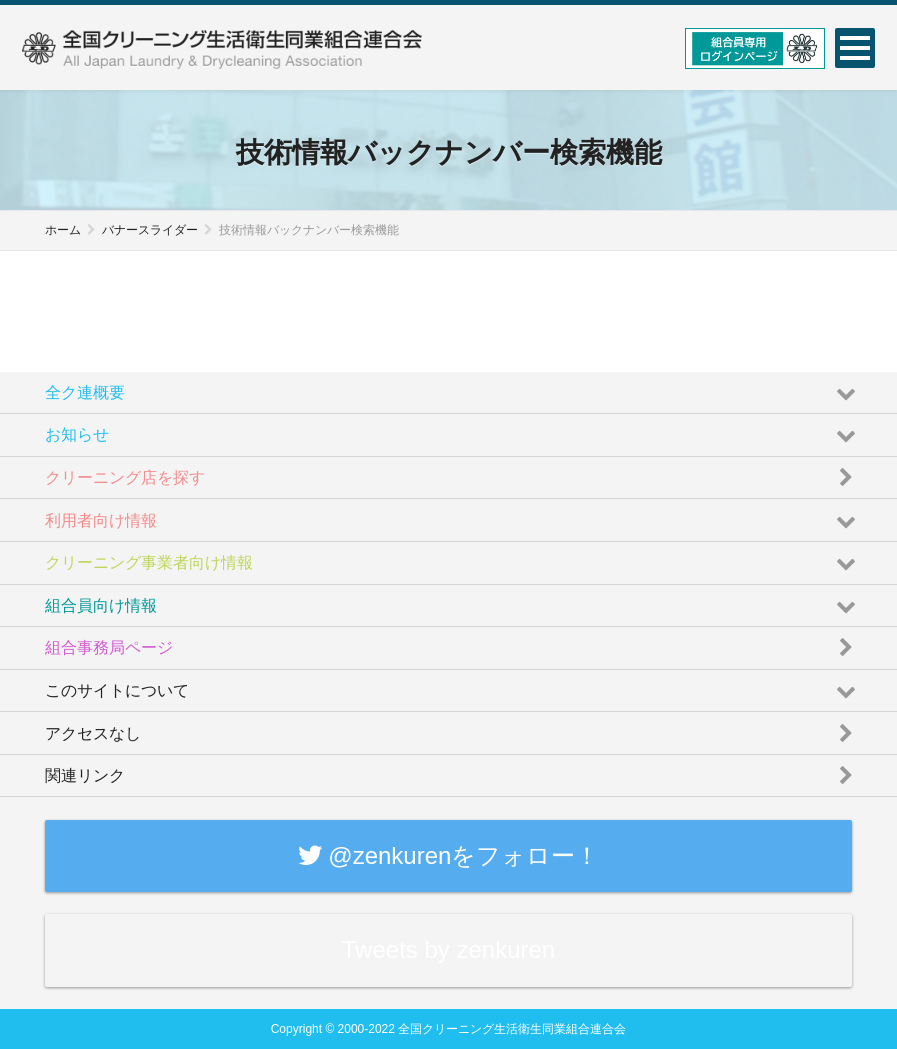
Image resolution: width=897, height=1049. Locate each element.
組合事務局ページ (453, 642)
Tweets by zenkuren (448, 949)
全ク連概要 (453, 387)
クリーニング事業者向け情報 (453, 557)
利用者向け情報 (453, 514)
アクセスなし (453, 727)
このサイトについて (453, 685)
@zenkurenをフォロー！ (449, 855)
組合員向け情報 (453, 600)
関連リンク (453, 770)
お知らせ (453, 429)
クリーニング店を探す (453, 472)
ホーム (63, 230)
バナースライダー (150, 230)
